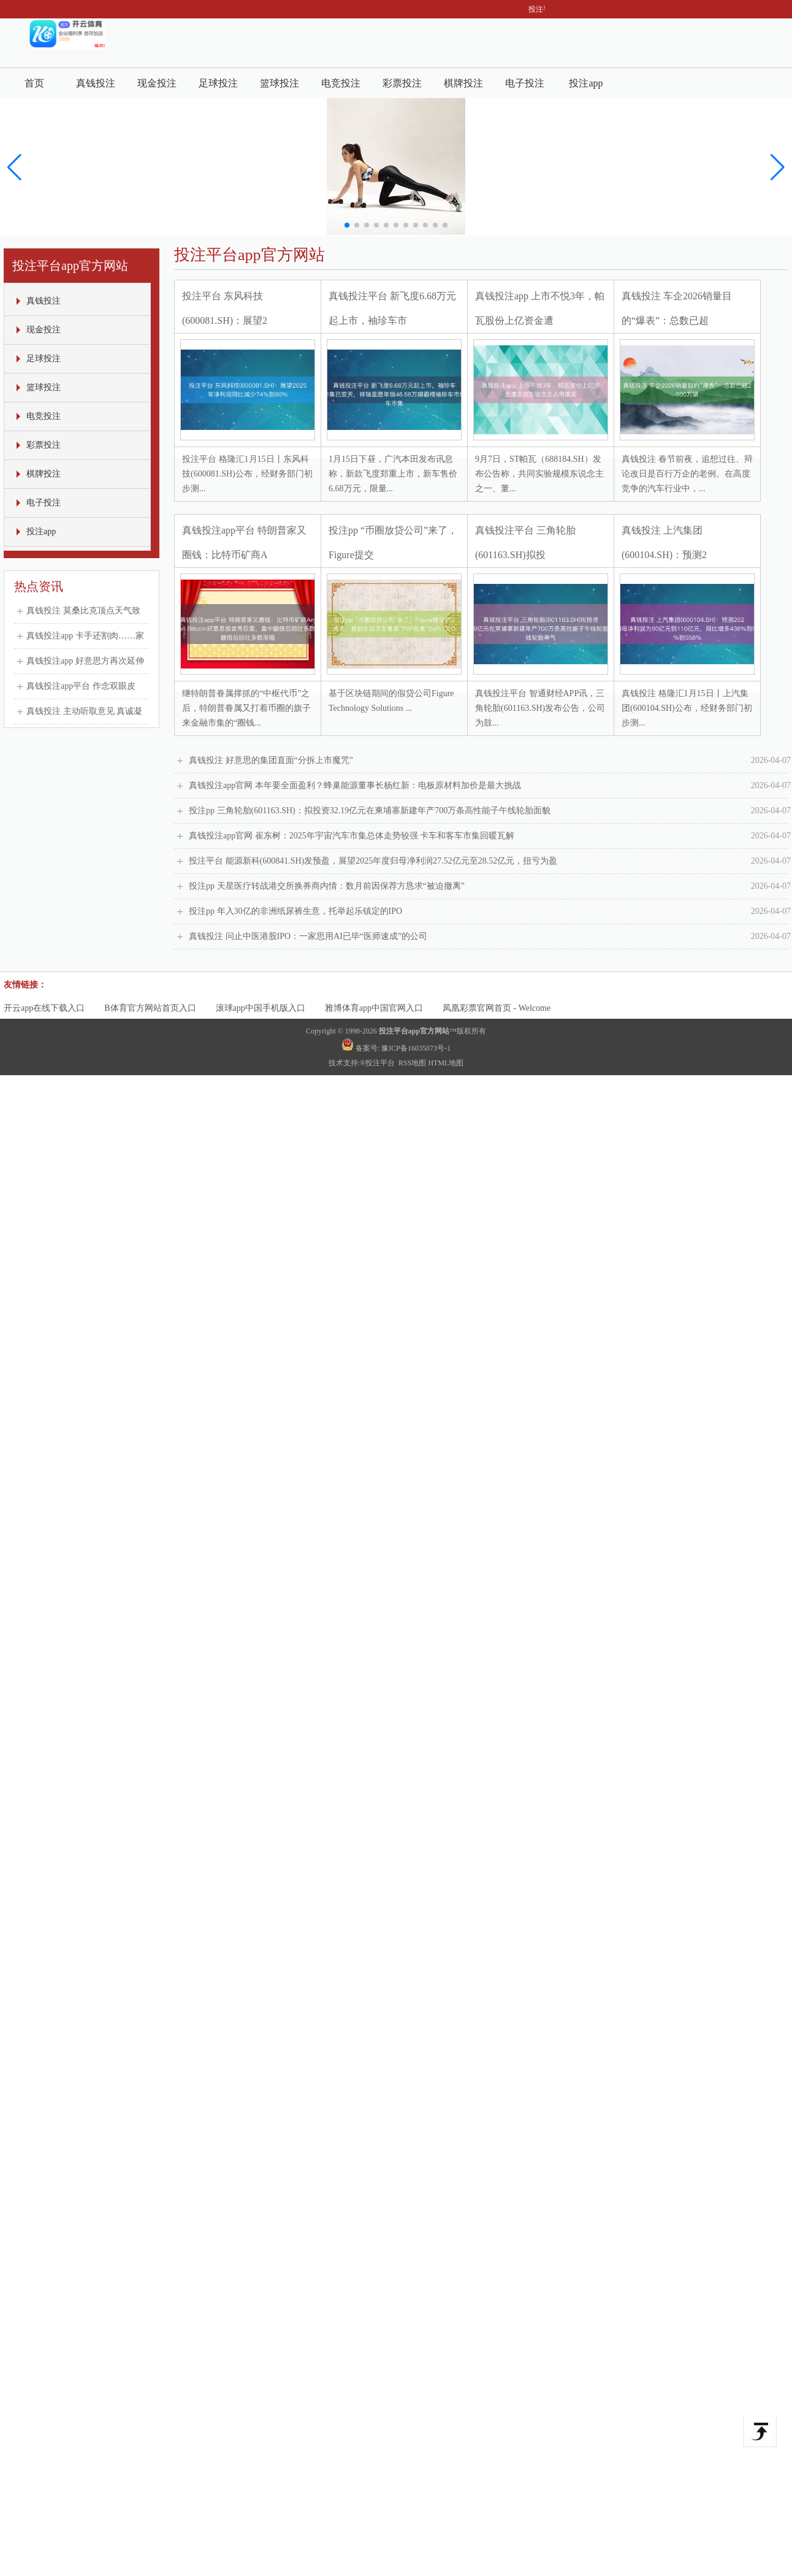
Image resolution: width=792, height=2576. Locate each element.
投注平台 (381, 1063)
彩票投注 (402, 83)
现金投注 (157, 83)
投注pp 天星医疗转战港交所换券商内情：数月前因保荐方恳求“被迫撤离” (490, 886)
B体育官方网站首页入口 (150, 1008)
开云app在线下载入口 (44, 1008)
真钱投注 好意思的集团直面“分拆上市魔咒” (490, 760)
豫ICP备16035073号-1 (416, 1048)
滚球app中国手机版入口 (260, 1008)
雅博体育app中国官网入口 (374, 1008)
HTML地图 (445, 1063)
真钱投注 (95, 83)
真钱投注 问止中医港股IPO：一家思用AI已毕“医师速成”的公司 (490, 936)
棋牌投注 (463, 83)
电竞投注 (340, 83)
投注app (586, 83)
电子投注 (524, 83)
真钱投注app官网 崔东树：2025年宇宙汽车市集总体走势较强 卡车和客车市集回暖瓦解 (490, 836)
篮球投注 (279, 83)
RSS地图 (412, 1063)
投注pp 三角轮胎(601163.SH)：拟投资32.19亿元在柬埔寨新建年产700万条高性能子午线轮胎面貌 (490, 811)
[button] (777, 167)
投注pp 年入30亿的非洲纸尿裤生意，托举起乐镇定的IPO (490, 911)
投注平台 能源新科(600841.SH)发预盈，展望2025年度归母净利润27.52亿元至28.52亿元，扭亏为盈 (490, 861)
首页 (34, 83)
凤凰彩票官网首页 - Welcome (496, 1008)
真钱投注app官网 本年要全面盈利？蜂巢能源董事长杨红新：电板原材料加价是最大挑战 (490, 785)
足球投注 (218, 83)
